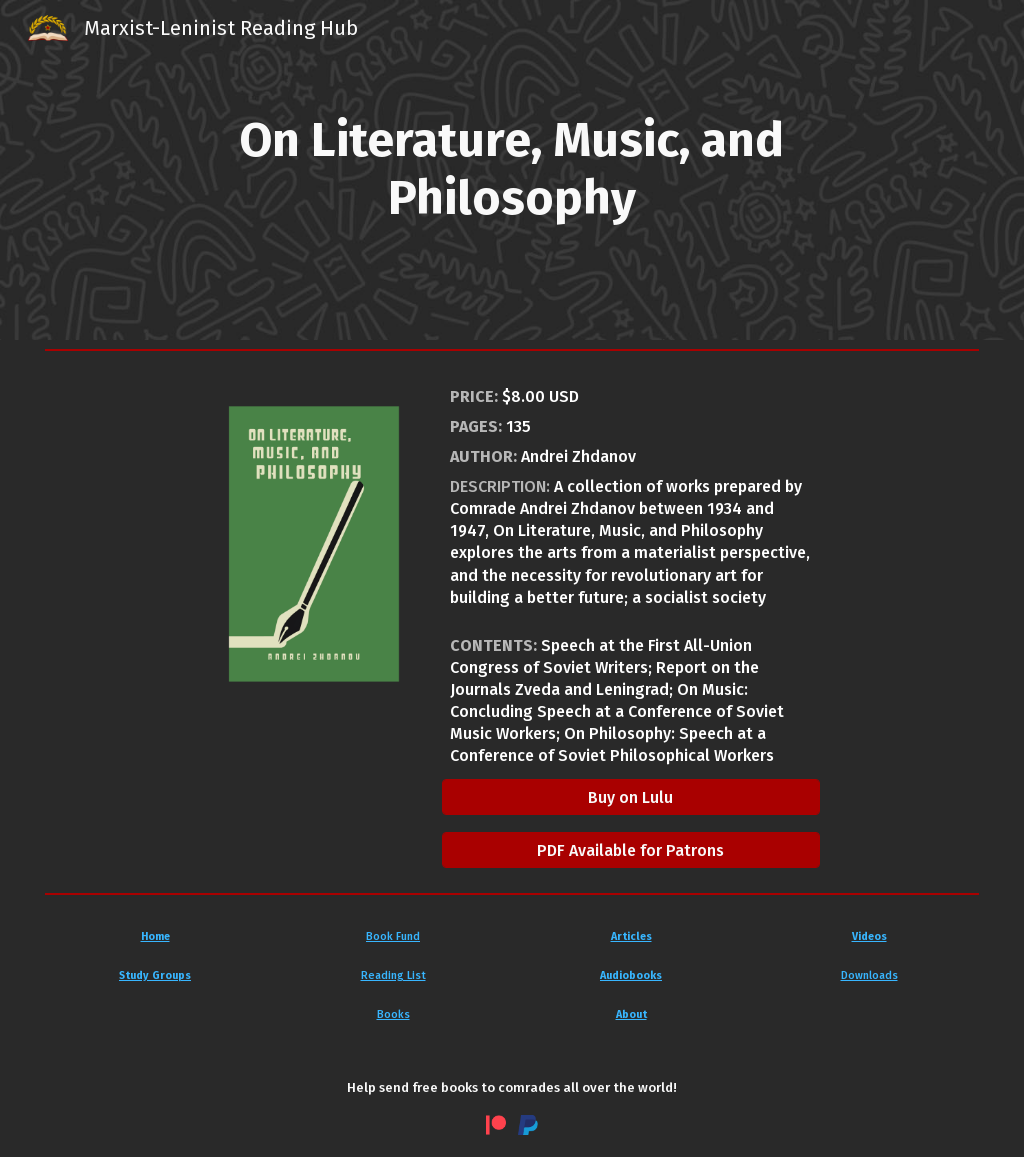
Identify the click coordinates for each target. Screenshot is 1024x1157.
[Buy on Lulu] (631, 797)
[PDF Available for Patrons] (631, 850)
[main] (511, 169)
